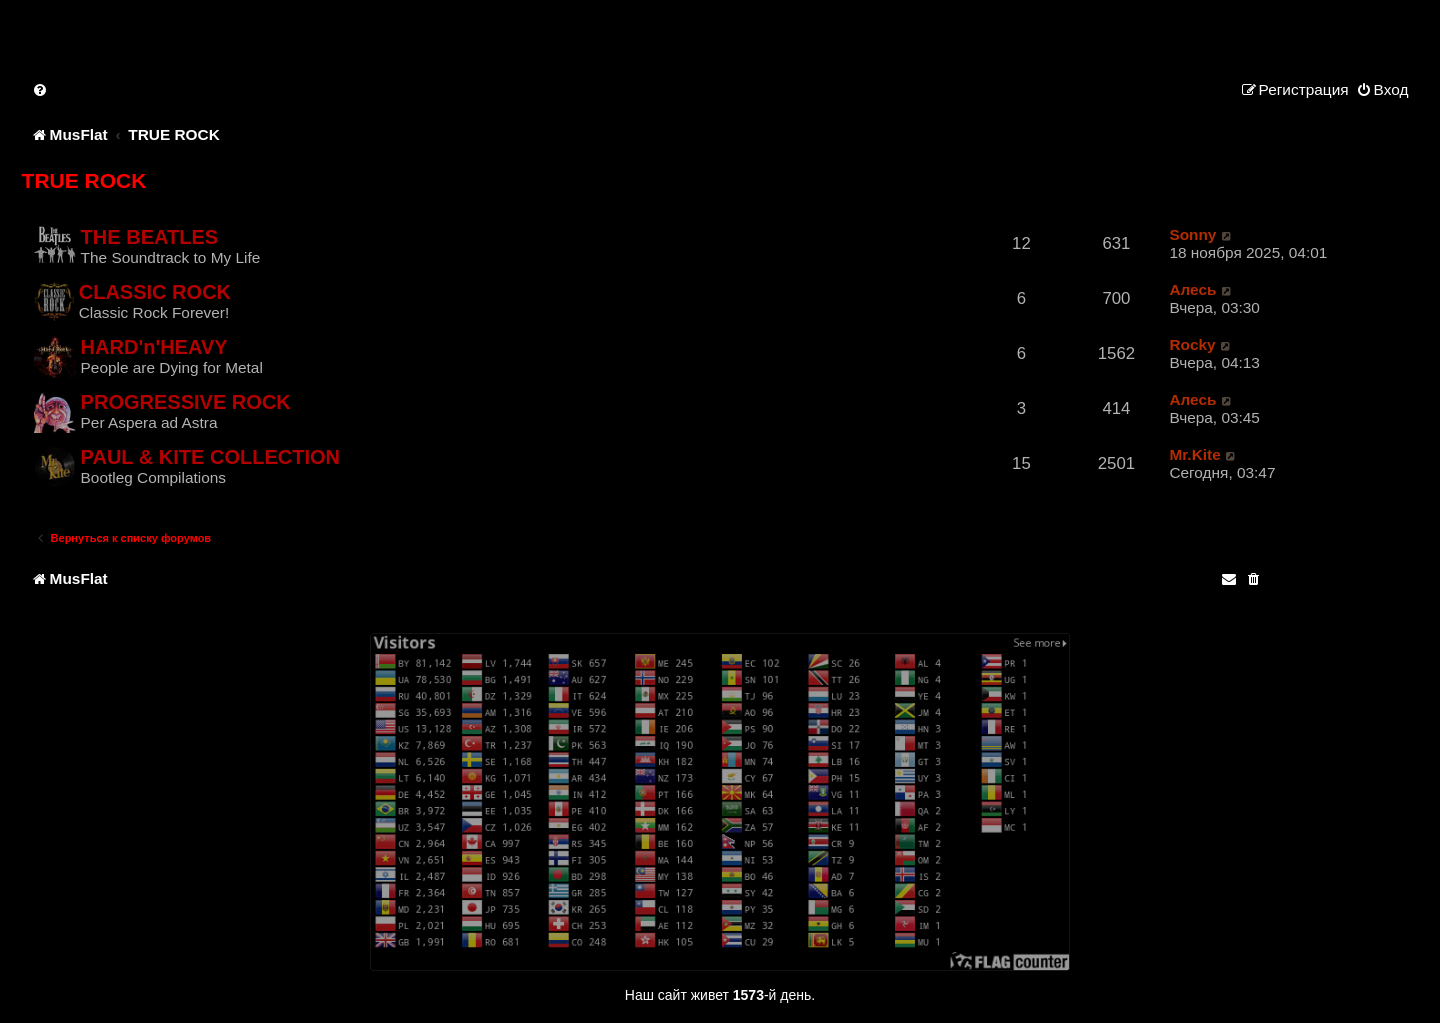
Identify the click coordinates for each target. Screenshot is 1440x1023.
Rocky (1192, 344)
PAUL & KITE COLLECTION (210, 457)
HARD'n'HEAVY (154, 347)
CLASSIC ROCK (155, 292)
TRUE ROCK (84, 180)
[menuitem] (41, 89)
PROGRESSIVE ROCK (186, 402)
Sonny (1192, 234)
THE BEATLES (150, 237)
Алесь (1192, 289)
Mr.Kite (1194, 454)
